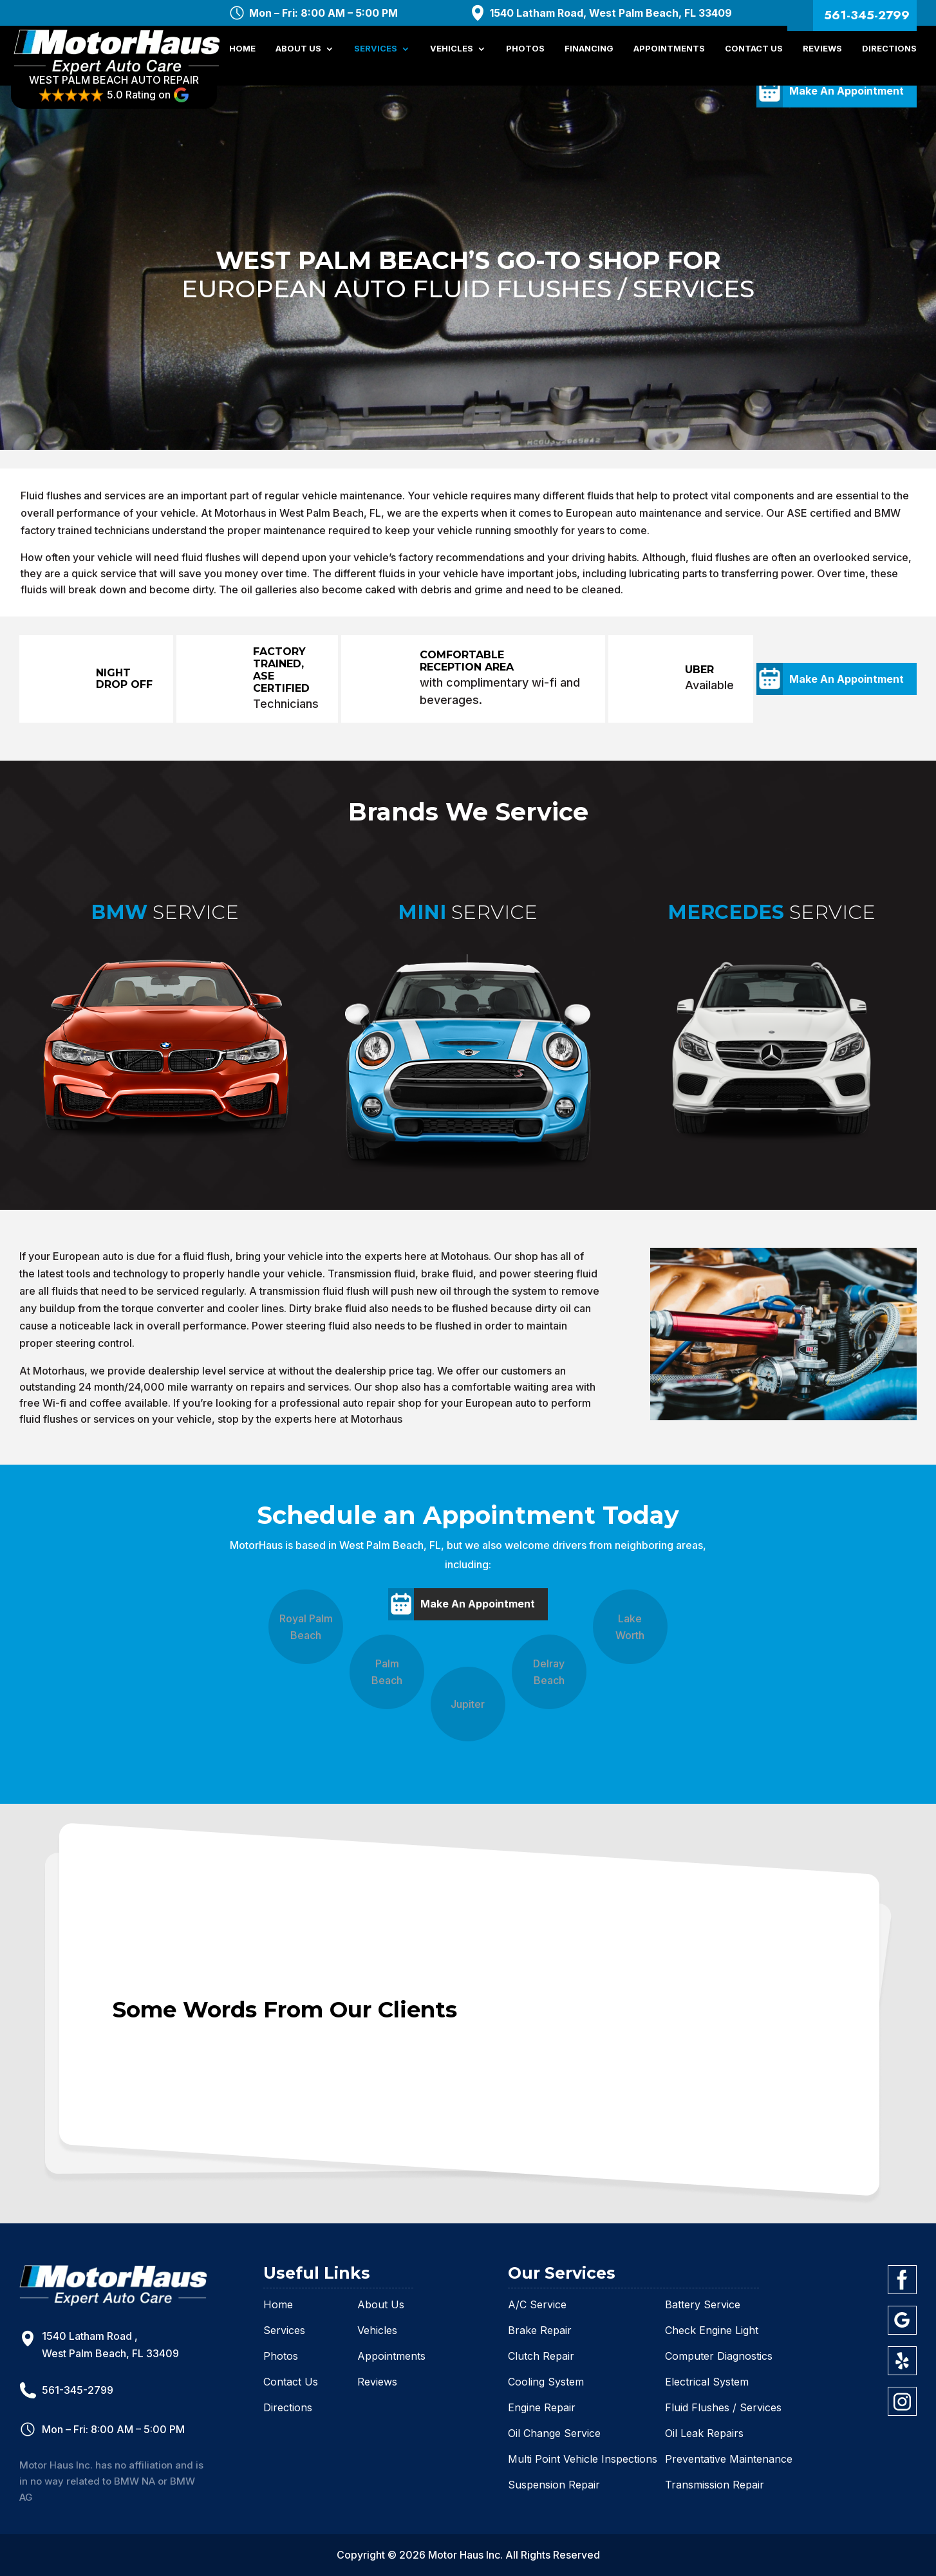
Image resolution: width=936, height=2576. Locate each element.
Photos (525, 55)
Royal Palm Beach (305, 1627)
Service (165, 912)
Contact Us (754, 55)
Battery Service (702, 2304)
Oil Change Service (554, 2433)
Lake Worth (629, 1627)
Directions (889, 55)
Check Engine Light (711, 2330)
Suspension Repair (554, 2484)
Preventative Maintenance (728, 2458)
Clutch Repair (541, 2355)
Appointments (669, 55)
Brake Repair (540, 2330)
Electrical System (707, 2381)
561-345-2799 (867, 15)
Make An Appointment (846, 678)
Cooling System (546, 2381)
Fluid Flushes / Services (723, 2407)
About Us (298, 55)
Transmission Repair (714, 2484)
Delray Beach (549, 1672)
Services (375, 55)
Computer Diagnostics (718, 2355)
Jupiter (468, 1704)
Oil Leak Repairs (704, 2433)
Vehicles (451, 55)
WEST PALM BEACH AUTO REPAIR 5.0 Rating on (122, 94)
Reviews (822, 55)
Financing (589, 55)
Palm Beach (386, 1672)
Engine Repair (542, 2407)
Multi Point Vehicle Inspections (582, 2458)
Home (242, 55)
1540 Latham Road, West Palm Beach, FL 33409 (611, 13)
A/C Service (537, 2304)
